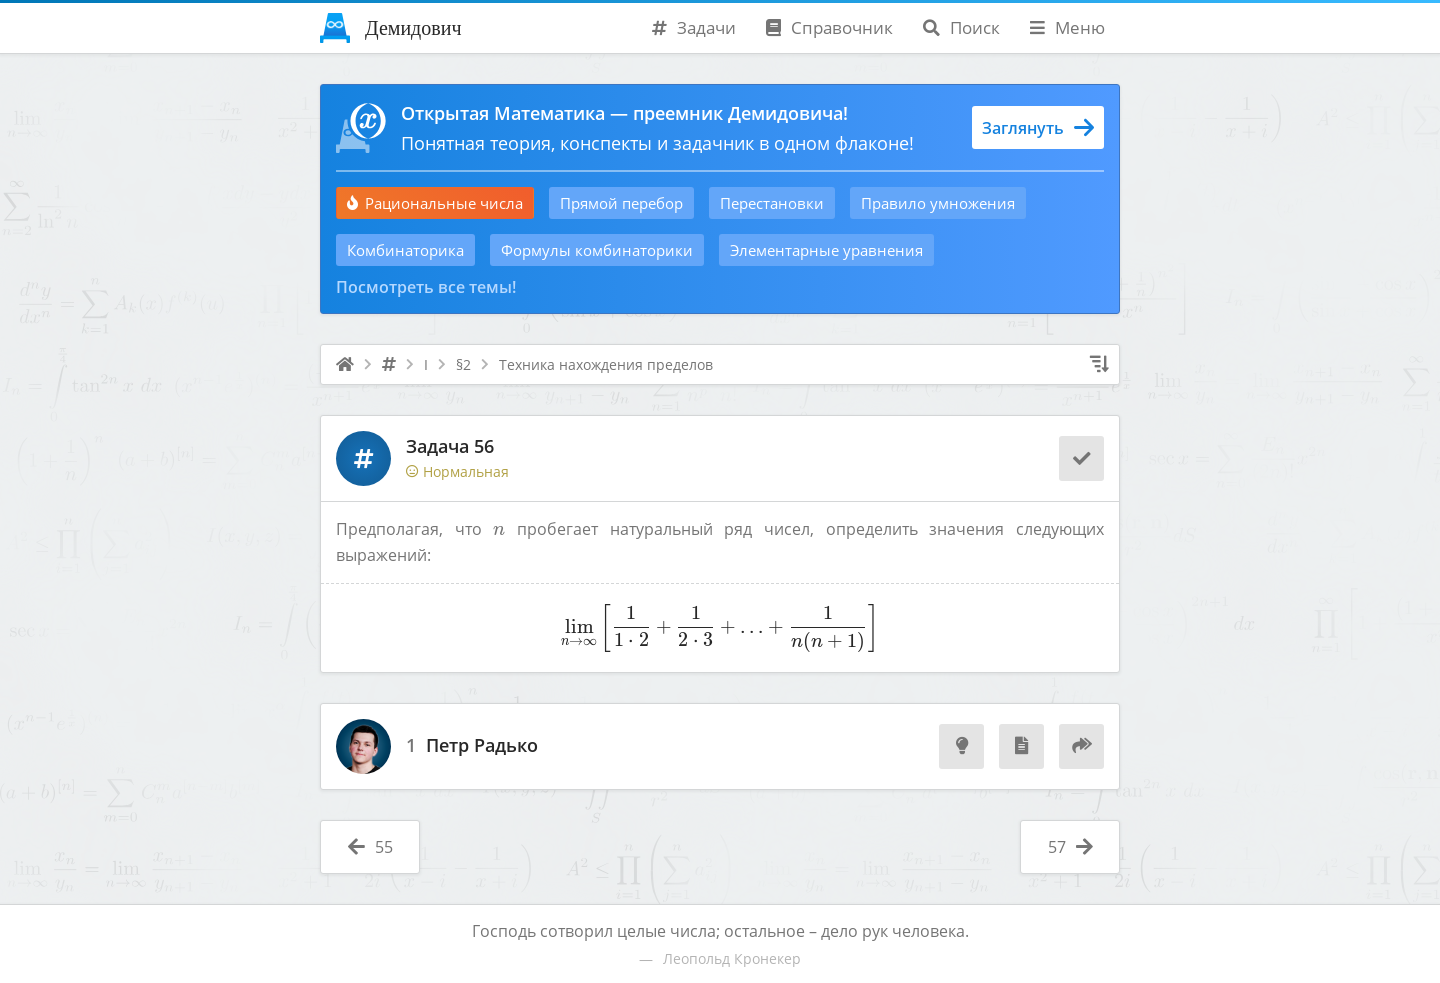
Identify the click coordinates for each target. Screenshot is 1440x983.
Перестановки (772, 203)
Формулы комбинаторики (597, 250)
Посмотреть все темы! (426, 287)
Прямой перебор (621, 203)
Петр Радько (482, 746)
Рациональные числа (435, 203)
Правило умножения (938, 203)
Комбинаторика (405, 250)
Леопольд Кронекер (732, 958)
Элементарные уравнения (826, 250)
